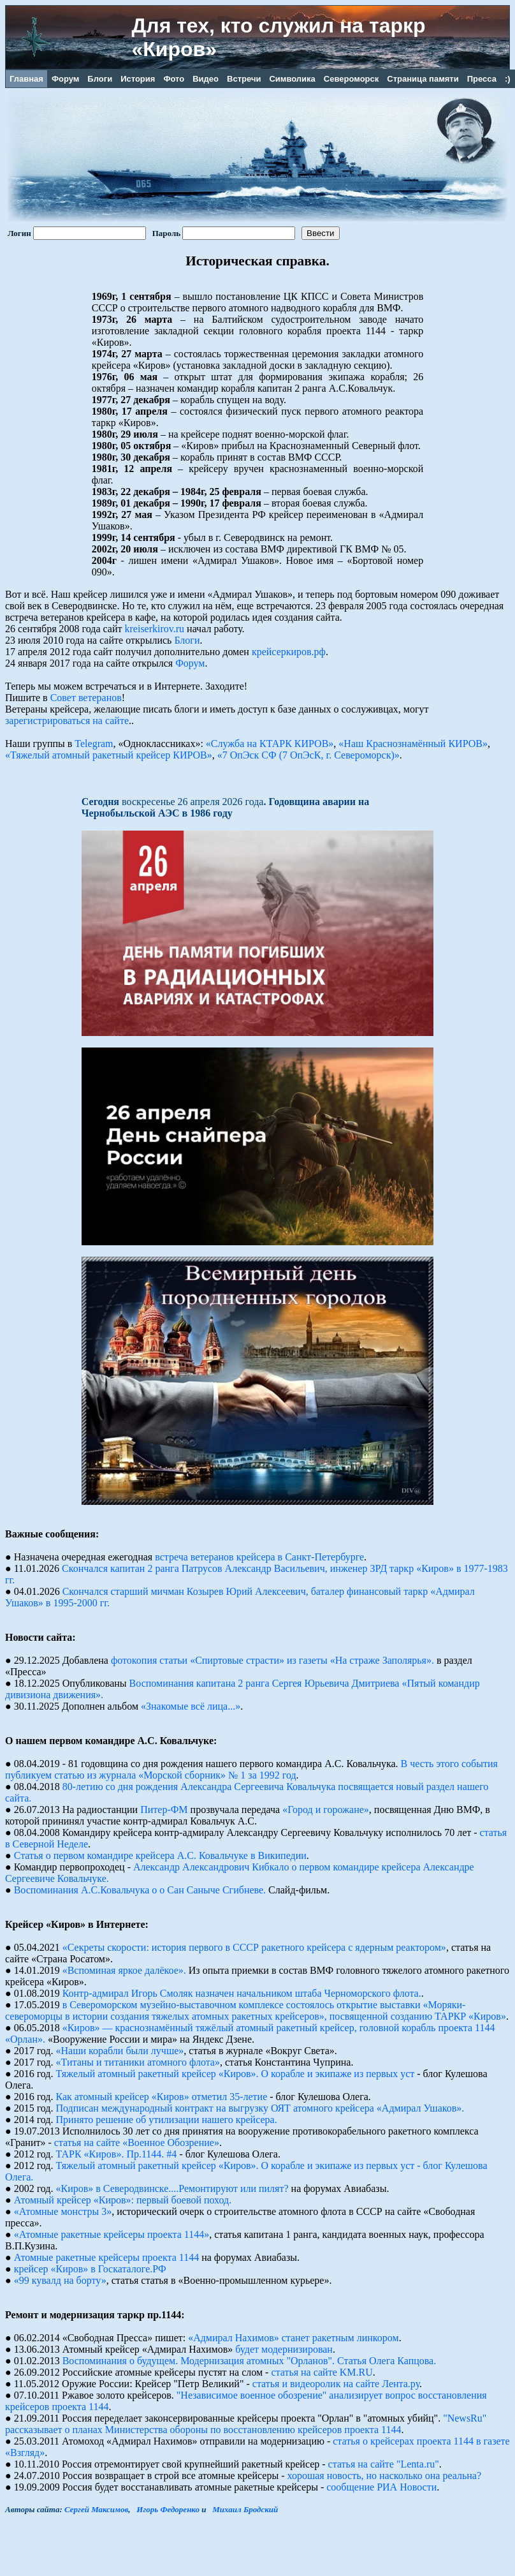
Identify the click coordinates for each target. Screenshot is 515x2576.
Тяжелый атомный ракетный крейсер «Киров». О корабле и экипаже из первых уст (235, 2073)
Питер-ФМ (163, 1809)
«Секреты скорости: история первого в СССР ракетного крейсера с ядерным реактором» (254, 1947)
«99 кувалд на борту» (60, 2280)
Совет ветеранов (86, 697)
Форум (190, 663)
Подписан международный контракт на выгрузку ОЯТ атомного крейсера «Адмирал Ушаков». (260, 2108)
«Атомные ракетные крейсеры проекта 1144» (111, 2234)
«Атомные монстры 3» (63, 2211)
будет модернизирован (284, 2349)
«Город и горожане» (325, 1809)
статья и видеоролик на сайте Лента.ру (335, 2383)
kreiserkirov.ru (155, 628)
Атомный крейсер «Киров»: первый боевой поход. (123, 2200)
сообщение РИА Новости (381, 2487)
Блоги (186, 640)
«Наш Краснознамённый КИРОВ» (413, 743)
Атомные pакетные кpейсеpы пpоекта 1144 (106, 2257)
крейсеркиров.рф (289, 651)
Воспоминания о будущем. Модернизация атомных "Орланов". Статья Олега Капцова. (249, 2360)
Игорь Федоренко (167, 2509)
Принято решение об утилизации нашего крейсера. (166, 2119)
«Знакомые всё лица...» (190, 1706)
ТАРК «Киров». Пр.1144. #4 (116, 2154)
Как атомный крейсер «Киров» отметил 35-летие (162, 2096)
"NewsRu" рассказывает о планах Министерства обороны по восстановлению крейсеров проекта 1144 (245, 2424)
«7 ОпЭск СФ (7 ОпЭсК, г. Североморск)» (308, 755)
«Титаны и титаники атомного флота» (138, 2062)
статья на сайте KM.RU (321, 2372)
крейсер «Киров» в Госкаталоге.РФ (90, 2268)
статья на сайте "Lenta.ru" (383, 2464)
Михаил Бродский (245, 2509)
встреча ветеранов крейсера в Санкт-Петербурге (259, 1556)
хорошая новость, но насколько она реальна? (384, 2475)
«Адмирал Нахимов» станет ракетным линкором (293, 2337)
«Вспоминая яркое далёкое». (124, 1970)
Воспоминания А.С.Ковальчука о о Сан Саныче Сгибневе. (140, 1889)
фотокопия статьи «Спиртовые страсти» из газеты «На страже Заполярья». (272, 1660)
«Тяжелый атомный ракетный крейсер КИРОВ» (108, 755)
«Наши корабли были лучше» (120, 2050)
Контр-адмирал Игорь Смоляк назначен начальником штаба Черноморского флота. (241, 1993)
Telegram (94, 743)
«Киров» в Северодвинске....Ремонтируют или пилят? (172, 2188)
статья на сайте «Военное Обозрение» (136, 2142)
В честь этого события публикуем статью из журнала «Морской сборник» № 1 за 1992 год (251, 1769)
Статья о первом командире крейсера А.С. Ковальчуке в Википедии (160, 1855)
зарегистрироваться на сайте (67, 720)
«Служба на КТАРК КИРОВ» (270, 743)
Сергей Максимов (96, 2509)
